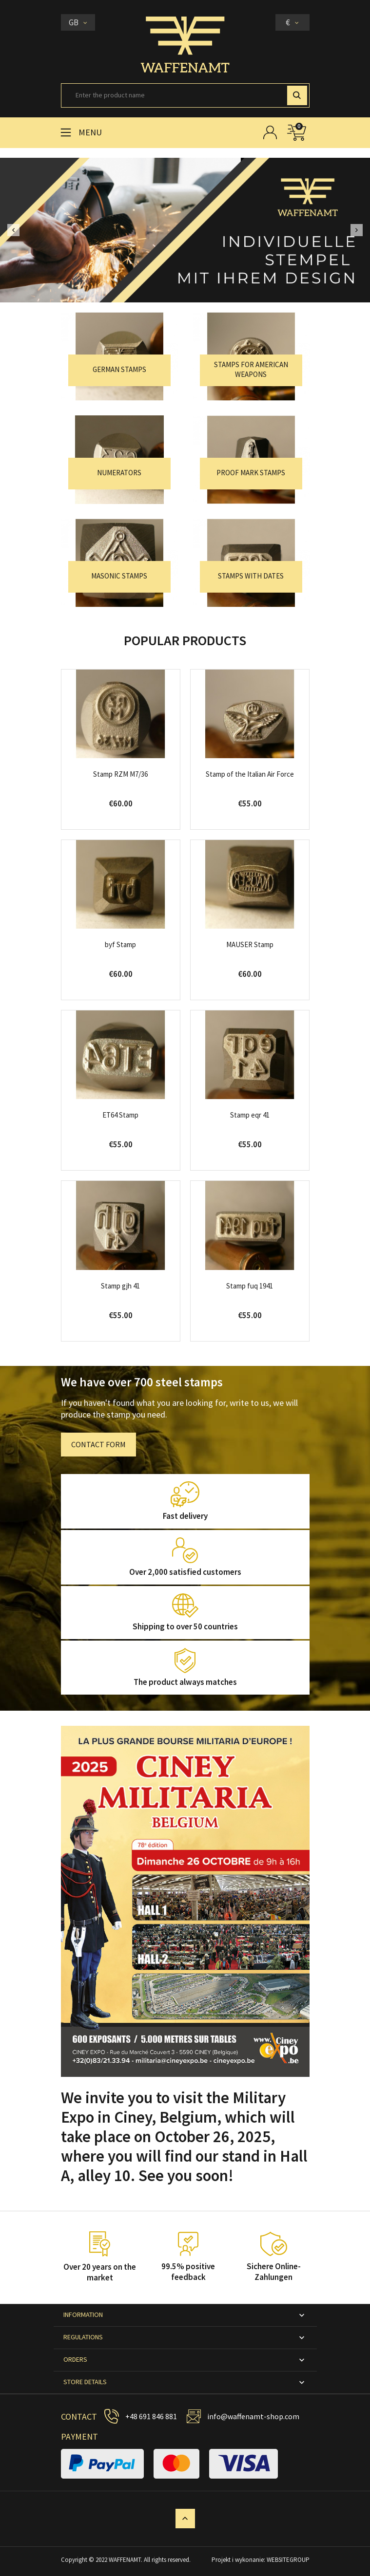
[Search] (185, 95)
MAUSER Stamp (249, 944)
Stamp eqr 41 (250, 1115)
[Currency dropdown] (292, 22)
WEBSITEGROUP (288, 2560)
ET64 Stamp (120, 1115)
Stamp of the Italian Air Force (250, 774)
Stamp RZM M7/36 (120, 774)
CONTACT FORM (98, 1444)
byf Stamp (120, 944)
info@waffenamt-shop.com (253, 2416)
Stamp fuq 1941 (249, 1285)
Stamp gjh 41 (120, 1285)
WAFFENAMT (125, 2560)
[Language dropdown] (78, 22)
